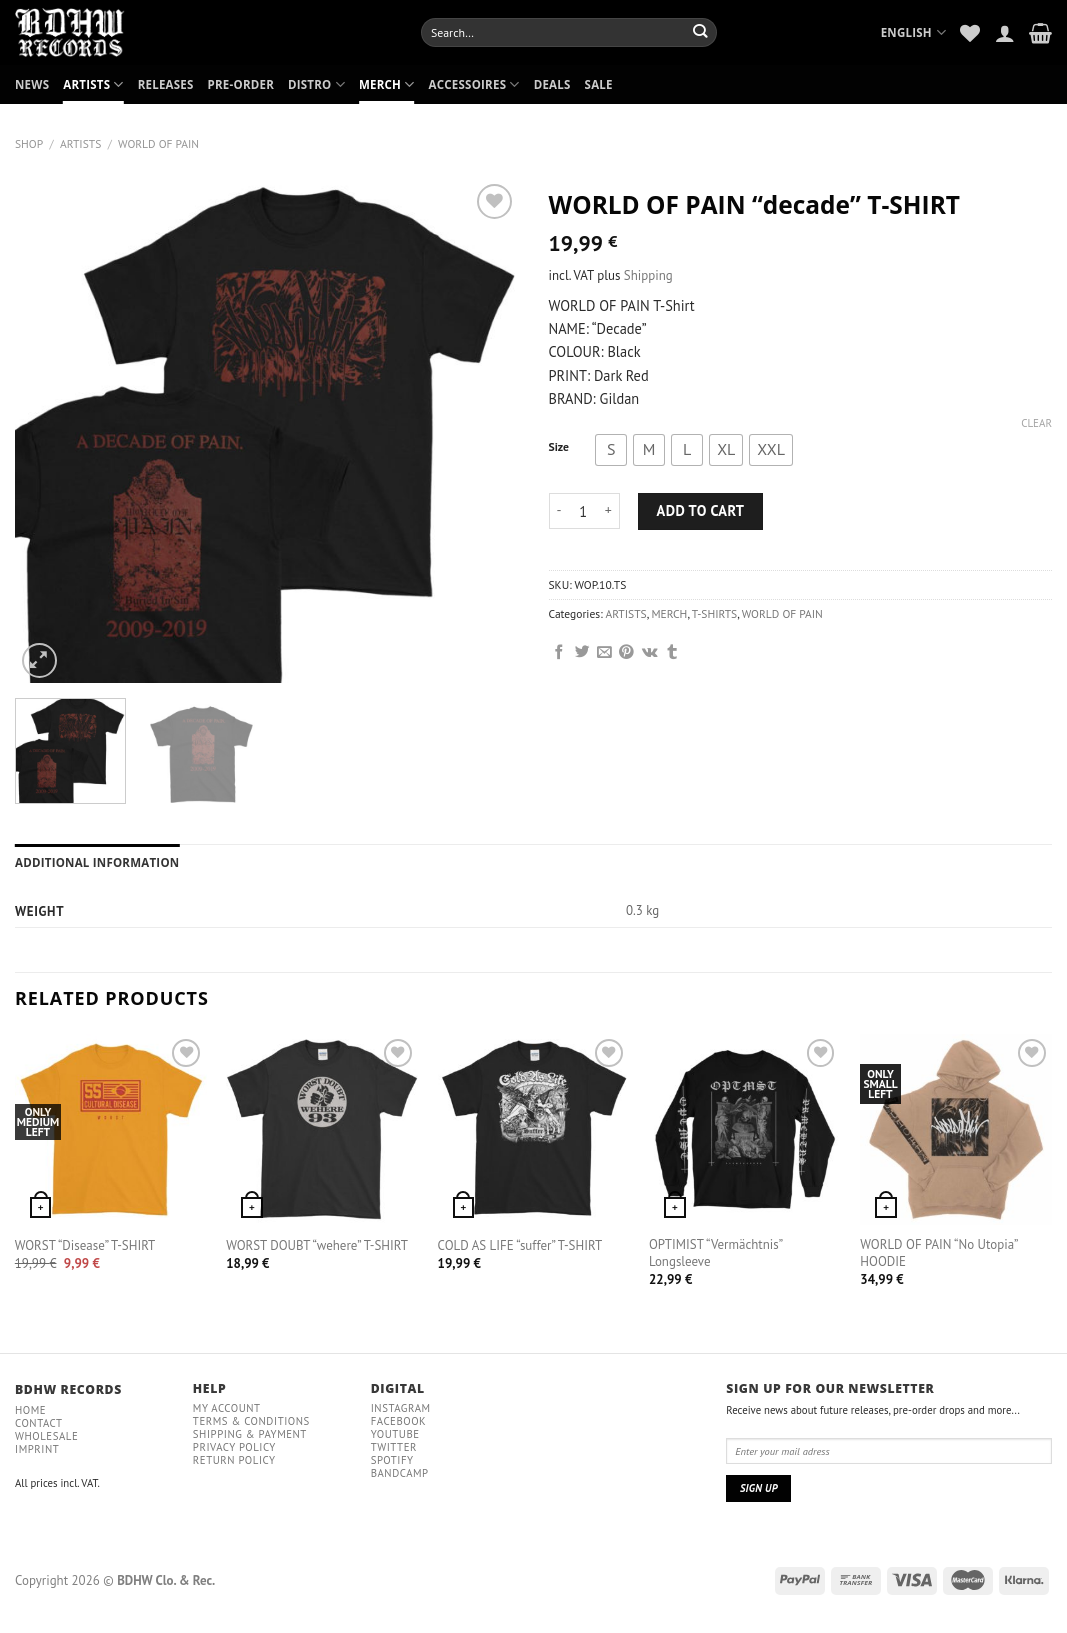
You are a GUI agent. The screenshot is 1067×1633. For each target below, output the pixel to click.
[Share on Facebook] (559, 653)
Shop (29, 143)
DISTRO (316, 84)
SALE (599, 84)
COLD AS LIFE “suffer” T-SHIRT (520, 1246)
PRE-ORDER (241, 84)
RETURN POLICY (234, 1460)
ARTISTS (93, 84)
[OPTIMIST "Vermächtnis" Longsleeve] (745, 1130)
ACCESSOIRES (474, 84)
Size (559, 447)
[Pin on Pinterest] (626, 653)
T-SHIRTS (714, 613)
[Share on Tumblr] (672, 653)
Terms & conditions (251, 1421)
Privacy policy (234, 1447)
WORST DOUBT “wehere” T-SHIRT (317, 1246)
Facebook (399, 1421)
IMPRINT (37, 1449)
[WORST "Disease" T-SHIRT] (111, 1130)
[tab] (97, 863)
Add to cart (701, 510)
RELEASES (166, 84)
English (914, 32)
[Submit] (700, 32)
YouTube (395, 1434)
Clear (1036, 423)
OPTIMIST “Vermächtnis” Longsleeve (715, 1253)
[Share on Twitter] (582, 653)
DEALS (552, 84)
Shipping (648, 275)
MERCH (387, 84)
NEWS (32, 84)
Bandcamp (400, 1473)
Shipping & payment (250, 1434)
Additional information (97, 862)
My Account (227, 1408)
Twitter (394, 1447)
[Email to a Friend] (604, 653)
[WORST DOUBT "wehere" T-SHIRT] (322, 1130)
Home (30, 1410)
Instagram (401, 1408)
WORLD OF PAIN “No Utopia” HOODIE (938, 1253)
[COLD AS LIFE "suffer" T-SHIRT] (534, 1130)
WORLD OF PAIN (158, 143)
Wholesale (46, 1436)
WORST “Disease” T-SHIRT (85, 1246)
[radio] (611, 450)
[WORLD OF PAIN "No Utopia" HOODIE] (956, 1130)
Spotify (392, 1460)
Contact (39, 1423)
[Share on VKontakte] (650, 653)
